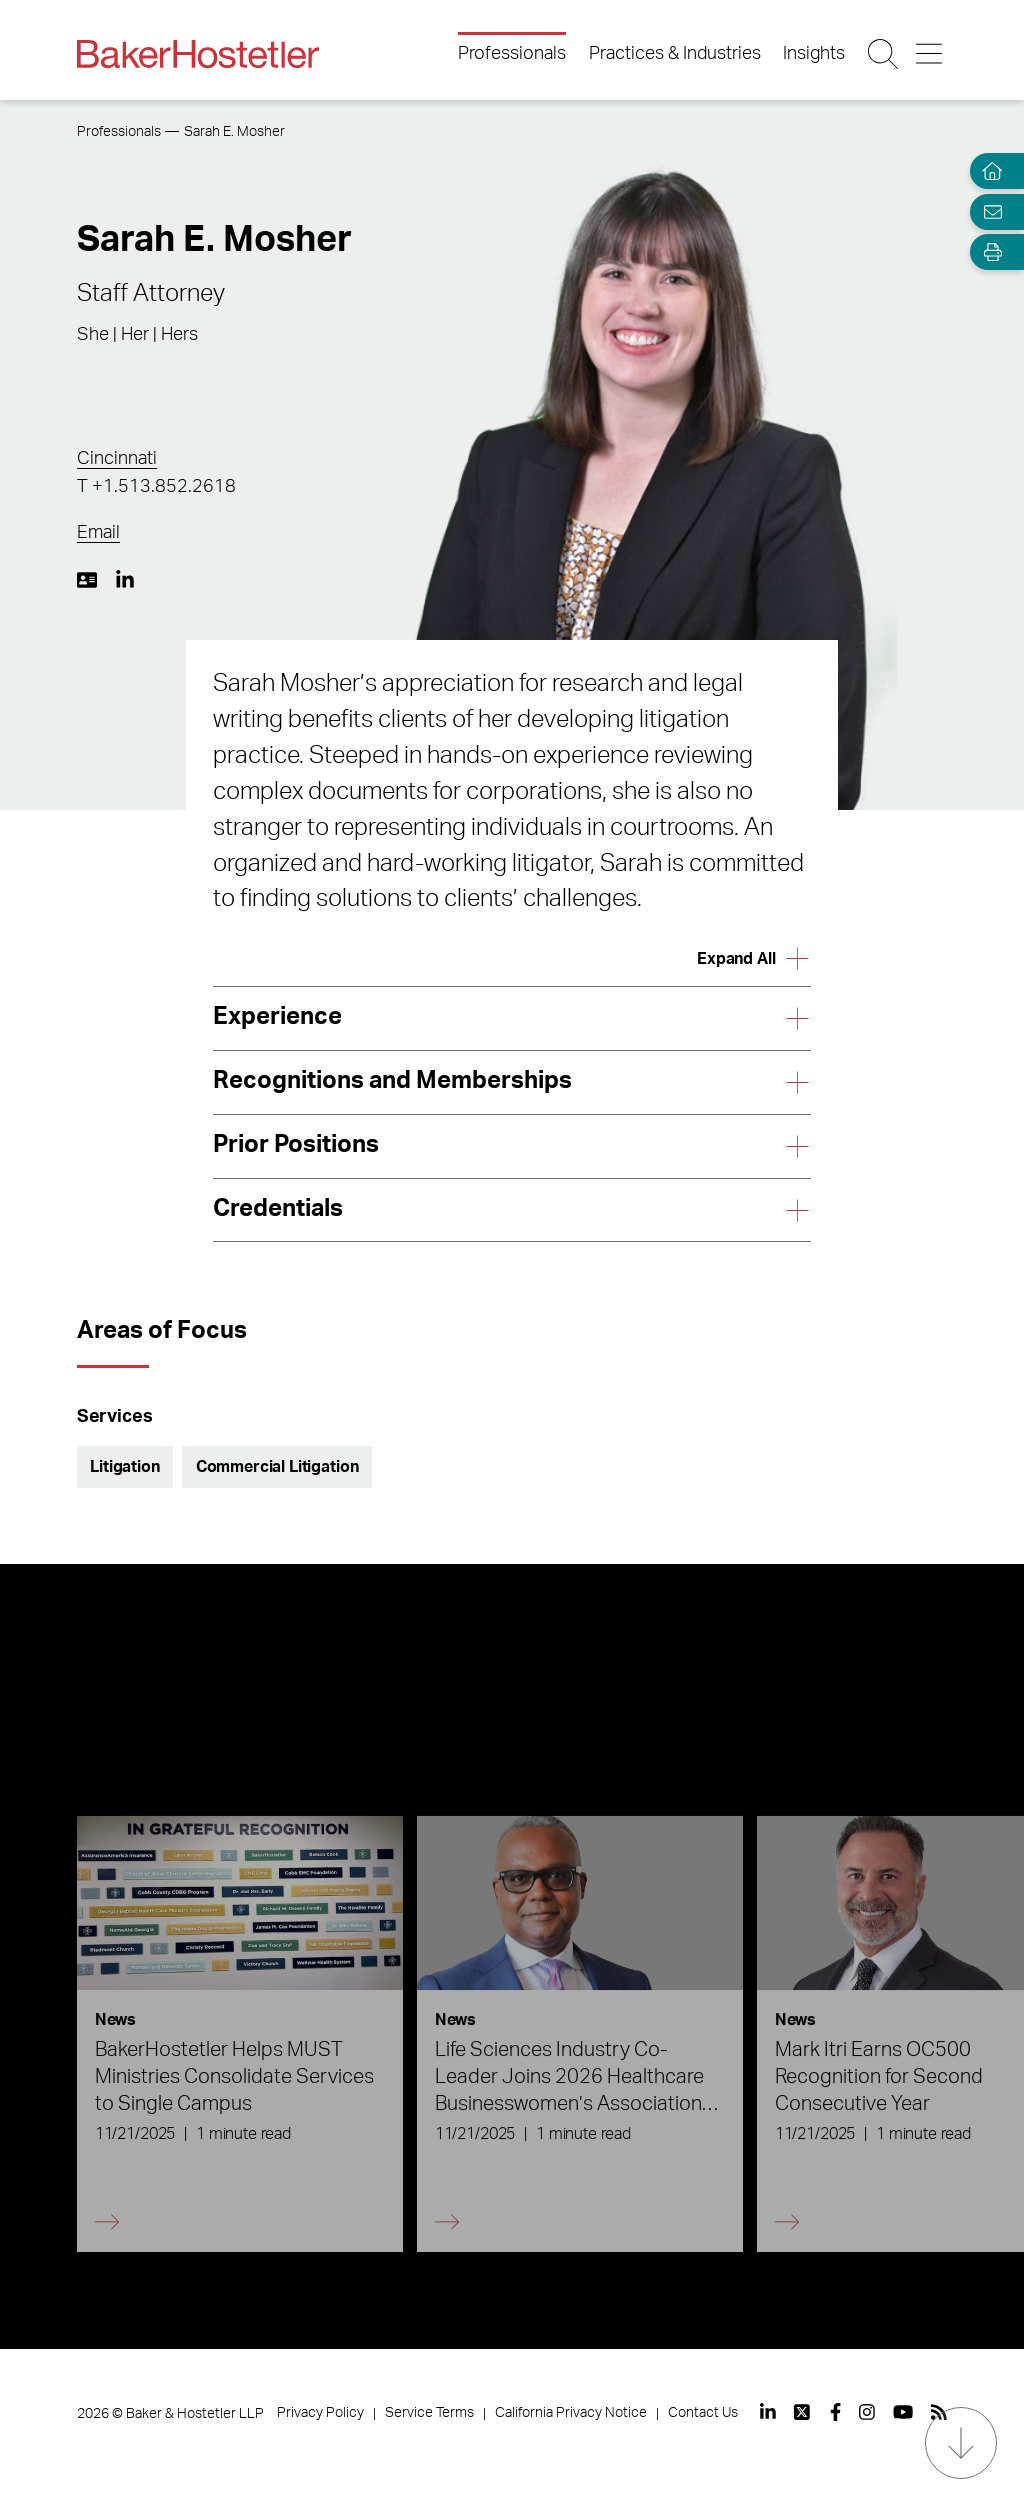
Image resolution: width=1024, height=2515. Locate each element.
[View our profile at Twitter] (803, 2412)
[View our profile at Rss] (939, 2412)
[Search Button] (884, 54)
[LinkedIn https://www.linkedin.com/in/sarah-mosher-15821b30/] (125, 580)
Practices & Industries (675, 54)
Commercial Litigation (277, 1467)
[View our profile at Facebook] (835, 2412)
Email (98, 533)
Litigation (124, 1467)
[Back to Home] (198, 54)
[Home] (988, 171)
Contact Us (703, 2413)
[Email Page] (988, 211)
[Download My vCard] (87, 580)
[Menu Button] (930, 54)
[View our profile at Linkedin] (768, 2412)
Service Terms (429, 2413)
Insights (814, 54)
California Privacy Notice (571, 2413)
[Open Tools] (988, 252)
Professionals (512, 54)
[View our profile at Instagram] (867, 2412)
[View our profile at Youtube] (903, 2412)
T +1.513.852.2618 (156, 487)
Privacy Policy (320, 2413)
